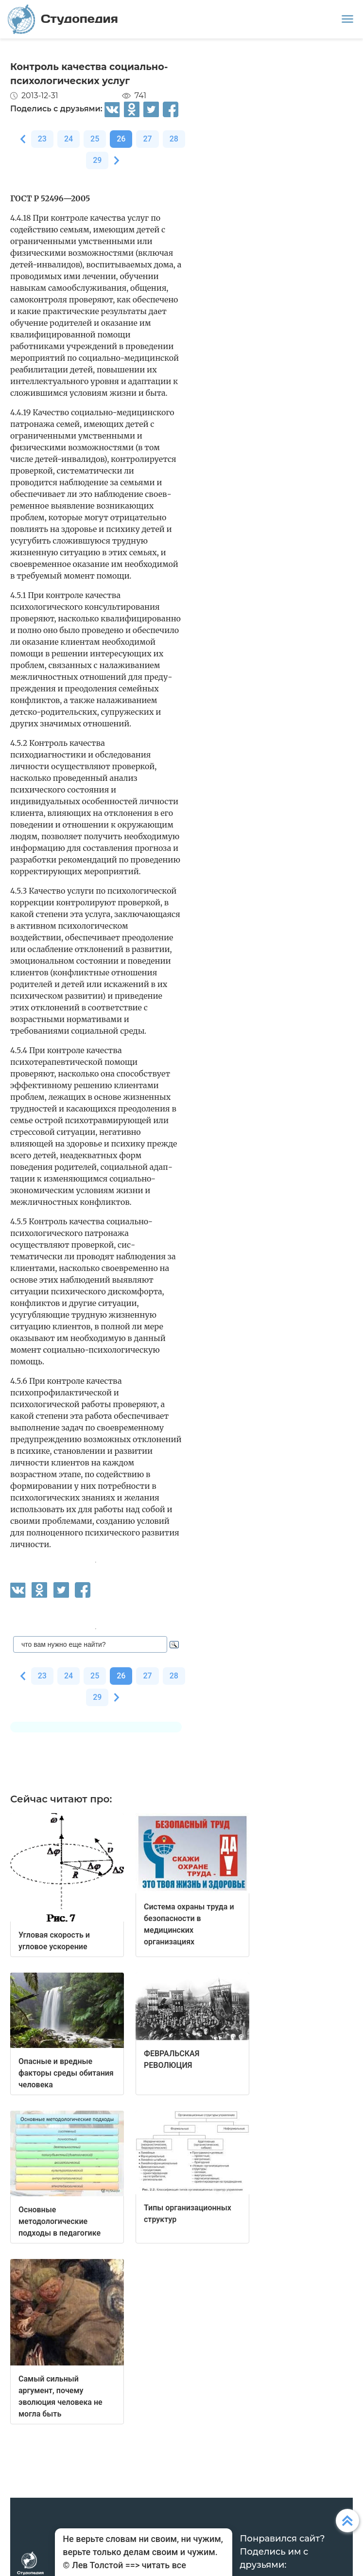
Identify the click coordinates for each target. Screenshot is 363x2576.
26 (121, 138)
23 (42, 138)
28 (174, 138)
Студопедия (63, 19)
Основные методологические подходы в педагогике (59, 2221)
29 (97, 160)
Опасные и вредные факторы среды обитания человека (66, 2073)
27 (147, 138)
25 (94, 138)
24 (68, 138)
